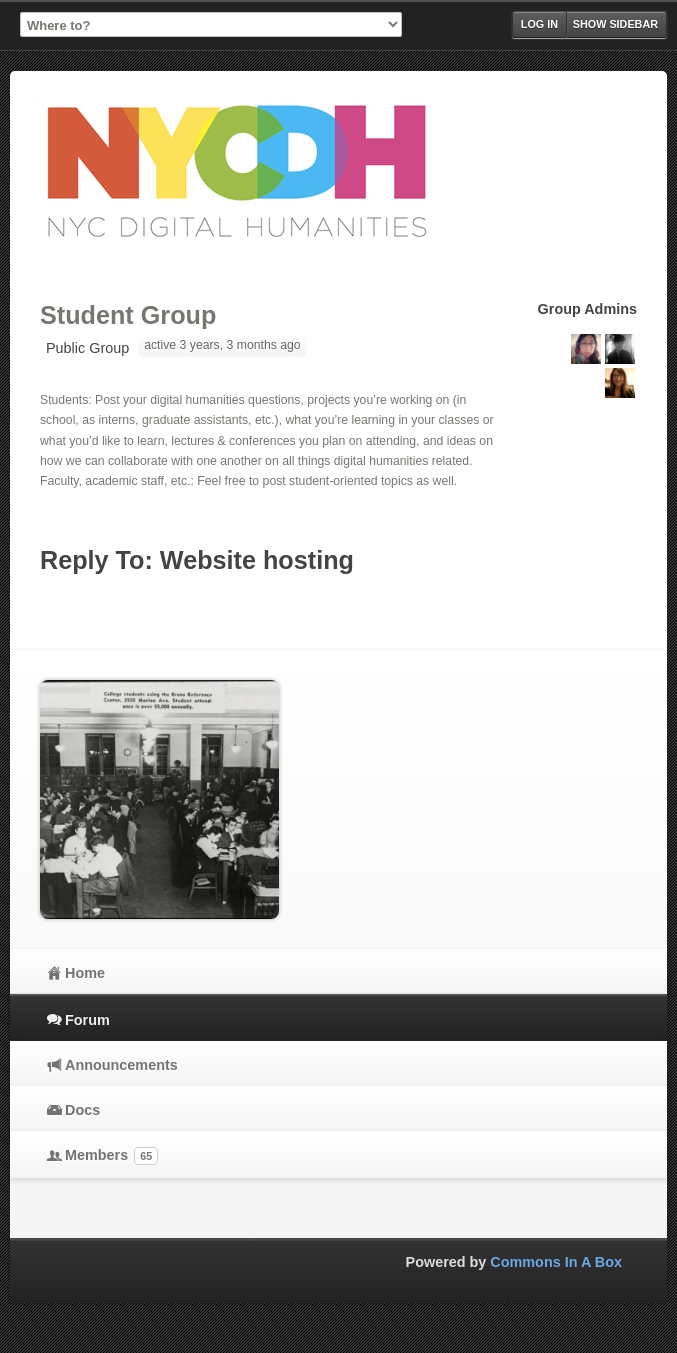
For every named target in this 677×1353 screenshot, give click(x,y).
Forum (87, 1020)
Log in (539, 24)
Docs (82, 1110)
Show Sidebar (615, 24)
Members (111, 1156)
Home (85, 973)
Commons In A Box (556, 1262)
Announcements (121, 1065)
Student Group (128, 315)
